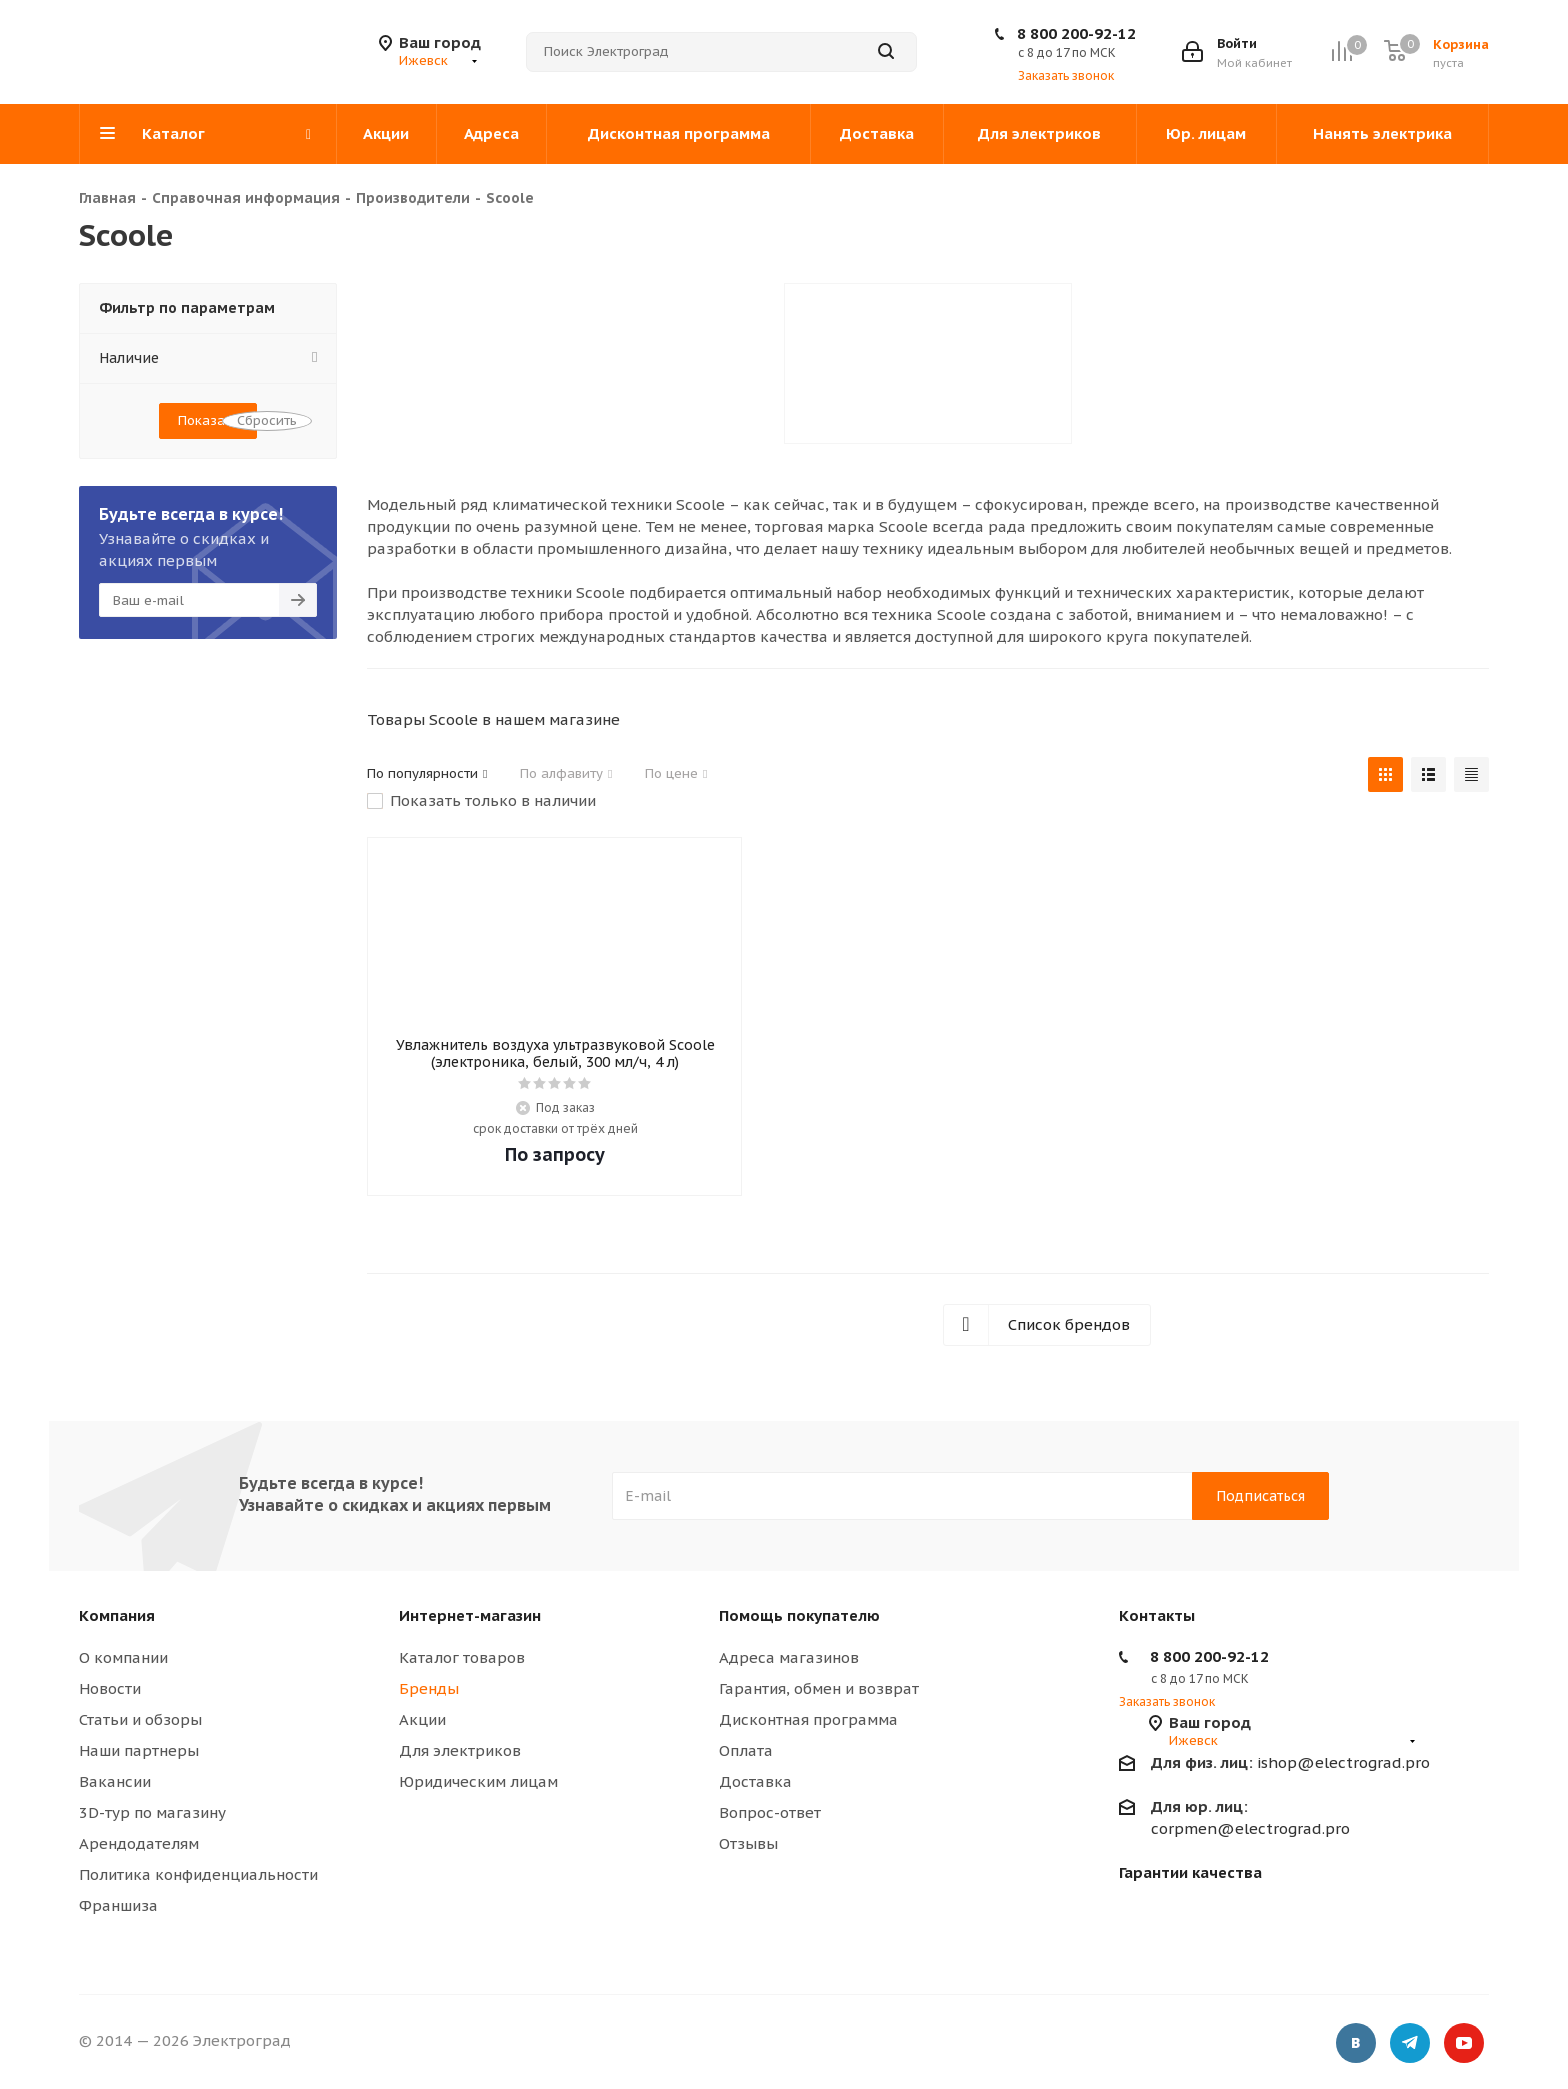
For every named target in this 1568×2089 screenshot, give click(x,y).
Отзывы (748, 1843)
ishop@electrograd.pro (1290, 1762)
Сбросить (267, 420)
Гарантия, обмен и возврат (819, 1688)
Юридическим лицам (478, 1781)
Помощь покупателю (799, 1615)
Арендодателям (139, 1843)
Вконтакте (1356, 2044)
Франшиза (118, 1905)
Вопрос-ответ (770, 1812)
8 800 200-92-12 (1076, 33)
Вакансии (115, 1781)
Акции (422, 1719)
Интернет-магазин (470, 1615)
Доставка (755, 1781)
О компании (123, 1657)
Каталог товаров (462, 1657)
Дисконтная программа (808, 1719)
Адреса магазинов (789, 1657)
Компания (117, 1615)
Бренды (429, 1688)
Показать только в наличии (493, 800)
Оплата (746, 1750)
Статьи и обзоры (140, 1719)
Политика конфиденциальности (198, 1874)
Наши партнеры (139, 1750)
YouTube (1464, 2044)
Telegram (1410, 2044)
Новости (110, 1688)
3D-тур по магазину (152, 1812)
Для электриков (460, 1750)
